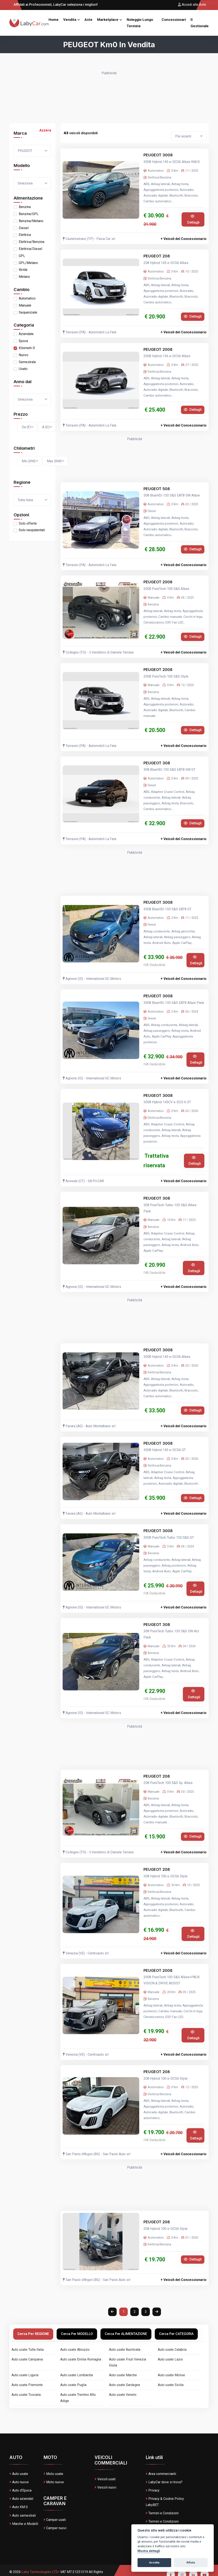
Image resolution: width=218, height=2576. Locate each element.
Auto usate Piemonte (27, 2385)
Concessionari (174, 19)
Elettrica (25, 235)
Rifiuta (190, 2562)
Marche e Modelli (23, 2524)
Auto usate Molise (171, 2375)
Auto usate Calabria (172, 2350)
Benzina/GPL (29, 214)
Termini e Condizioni (162, 2513)
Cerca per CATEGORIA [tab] (176, 2334)
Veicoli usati (105, 2479)
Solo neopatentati (32, 530)
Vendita (69, 19)
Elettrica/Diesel (30, 249)
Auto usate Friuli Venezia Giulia (127, 2362)
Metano (24, 277)
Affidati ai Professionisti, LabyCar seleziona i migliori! (53, 5)
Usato (23, 369)
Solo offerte (28, 523)
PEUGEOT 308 (156, 763)
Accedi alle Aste (192, 5)
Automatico (27, 298)
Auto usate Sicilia (171, 2385)
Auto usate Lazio (170, 2359)
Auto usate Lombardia (76, 2375)
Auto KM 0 (18, 2507)
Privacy (152, 2490)
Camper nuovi (54, 2528)
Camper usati (54, 2520)
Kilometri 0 (27, 348)
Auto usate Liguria (24, 2375)
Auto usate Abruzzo (75, 2350)
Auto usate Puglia (73, 2385)
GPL (22, 256)
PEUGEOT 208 (156, 256)
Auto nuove (19, 2482)
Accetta (154, 2562)
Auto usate (18, 2474)
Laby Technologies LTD (39, 2572)
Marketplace (107, 19)
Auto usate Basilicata (124, 2350)
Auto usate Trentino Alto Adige (78, 2398)
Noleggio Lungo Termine (140, 22)
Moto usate (53, 2474)
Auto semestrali (22, 2515)
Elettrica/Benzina (31, 242)
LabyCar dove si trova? (164, 2482)
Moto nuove (53, 2482)
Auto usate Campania (27, 2359)
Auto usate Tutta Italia (27, 2350)
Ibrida (23, 270)
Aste (88, 19)
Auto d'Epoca (20, 2490)
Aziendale (26, 334)
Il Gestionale (200, 22)
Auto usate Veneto (122, 2395)
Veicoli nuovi (105, 2487)
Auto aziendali (21, 2499)
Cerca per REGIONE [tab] (33, 2334)
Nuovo (23, 355)
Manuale (25, 305)
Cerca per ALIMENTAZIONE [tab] (126, 2334)
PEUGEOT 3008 (158, 155)
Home (54, 19)
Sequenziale (28, 312)
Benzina (25, 207)
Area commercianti (161, 2474)
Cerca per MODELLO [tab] (77, 2334)
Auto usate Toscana (26, 2395)
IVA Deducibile (154, 965)
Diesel (24, 228)
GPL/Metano (28, 263)
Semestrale (27, 362)
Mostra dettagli (149, 2551)
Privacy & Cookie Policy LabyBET (165, 2502)
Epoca (23, 341)
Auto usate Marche (123, 2375)
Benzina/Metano (31, 221)
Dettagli (192, 219)
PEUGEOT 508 (156, 489)
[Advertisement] (109, 97)
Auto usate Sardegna (124, 2385)
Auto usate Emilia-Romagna (80, 2359)
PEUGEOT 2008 (157, 349)
